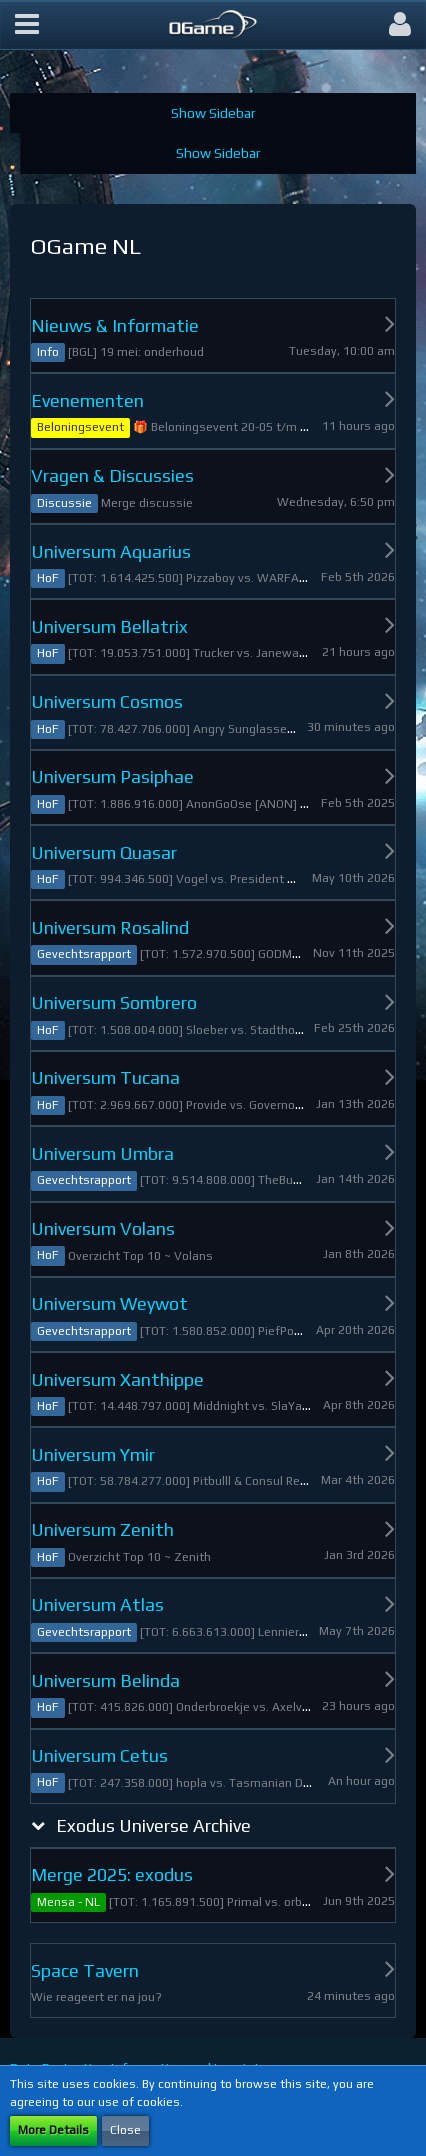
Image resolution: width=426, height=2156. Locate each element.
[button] (27, 25)
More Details (53, 2130)
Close (125, 2130)
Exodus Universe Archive (153, 1825)
